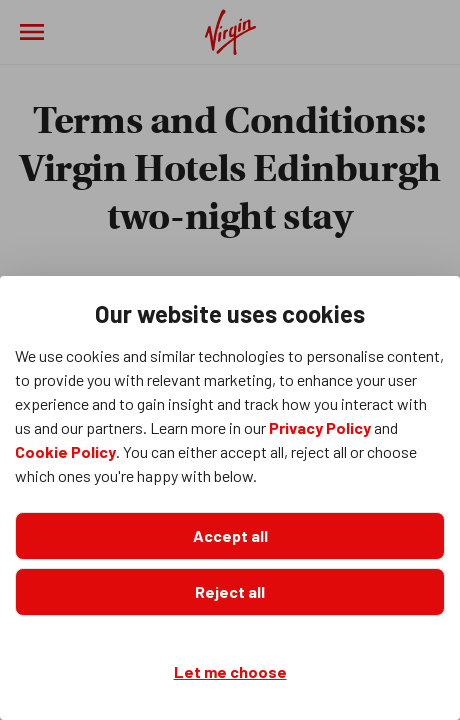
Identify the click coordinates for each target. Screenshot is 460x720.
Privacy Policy (320, 427)
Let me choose (230, 671)
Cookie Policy (65, 451)
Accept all (230, 535)
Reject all (230, 591)
